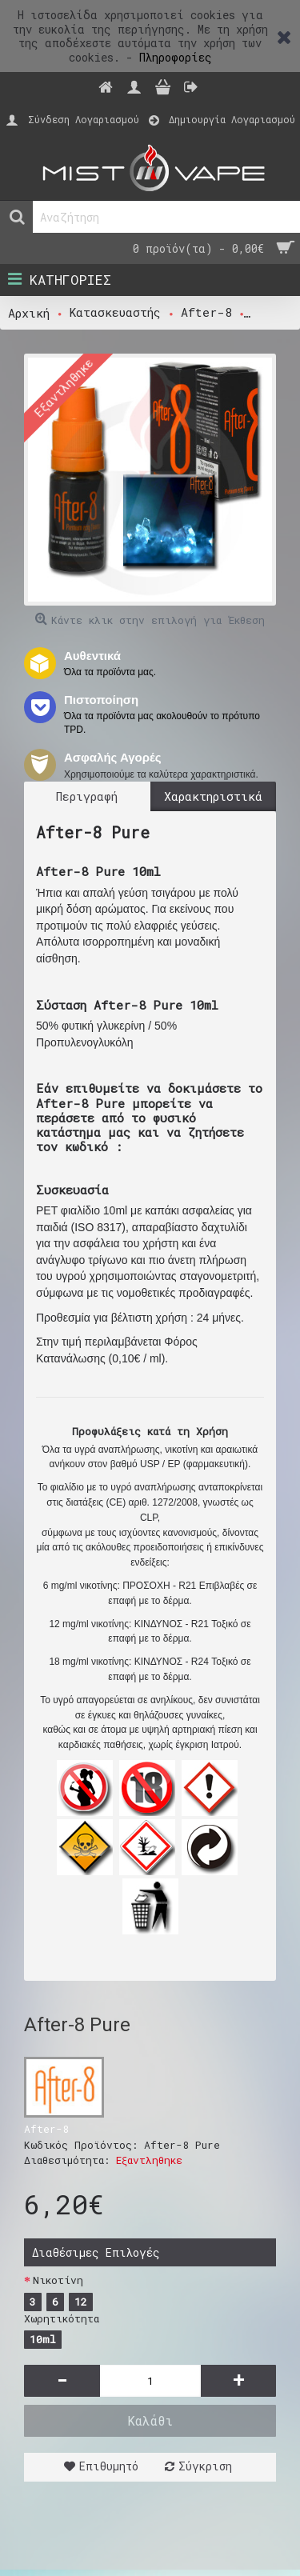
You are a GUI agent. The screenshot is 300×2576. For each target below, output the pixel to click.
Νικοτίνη (58, 2280)
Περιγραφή (87, 796)
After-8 (46, 2129)
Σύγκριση (205, 2466)
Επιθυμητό (108, 2466)
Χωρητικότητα (61, 2318)
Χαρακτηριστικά (213, 796)
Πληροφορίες (175, 57)
